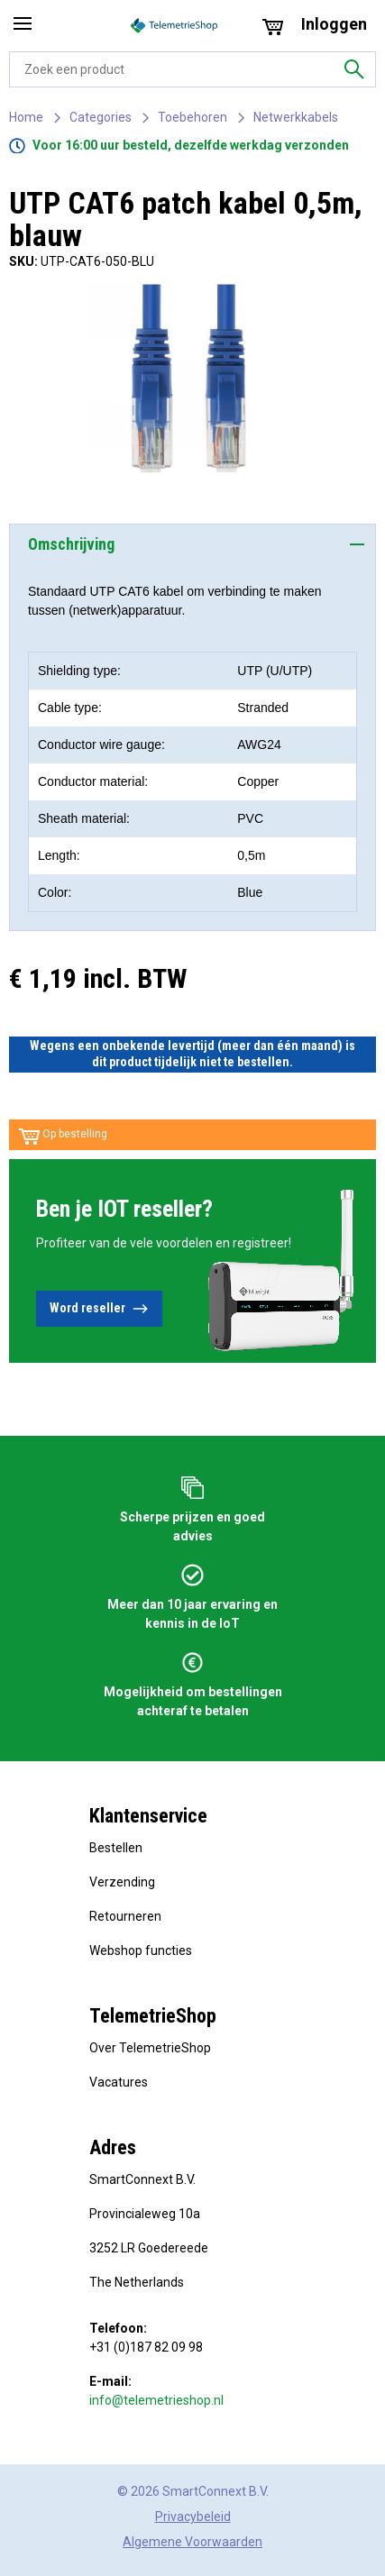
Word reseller (99, 1309)
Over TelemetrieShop (150, 2048)
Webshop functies (140, 1950)
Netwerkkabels (295, 117)
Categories (100, 117)
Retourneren (125, 1916)
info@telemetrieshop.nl (156, 2400)
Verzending (122, 1882)
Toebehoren (192, 117)
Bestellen (115, 1848)
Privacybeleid (193, 2516)
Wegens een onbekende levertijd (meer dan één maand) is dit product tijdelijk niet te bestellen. (192, 1053)
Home (26, 117)
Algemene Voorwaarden (192, 2542)
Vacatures (118, 2082)
